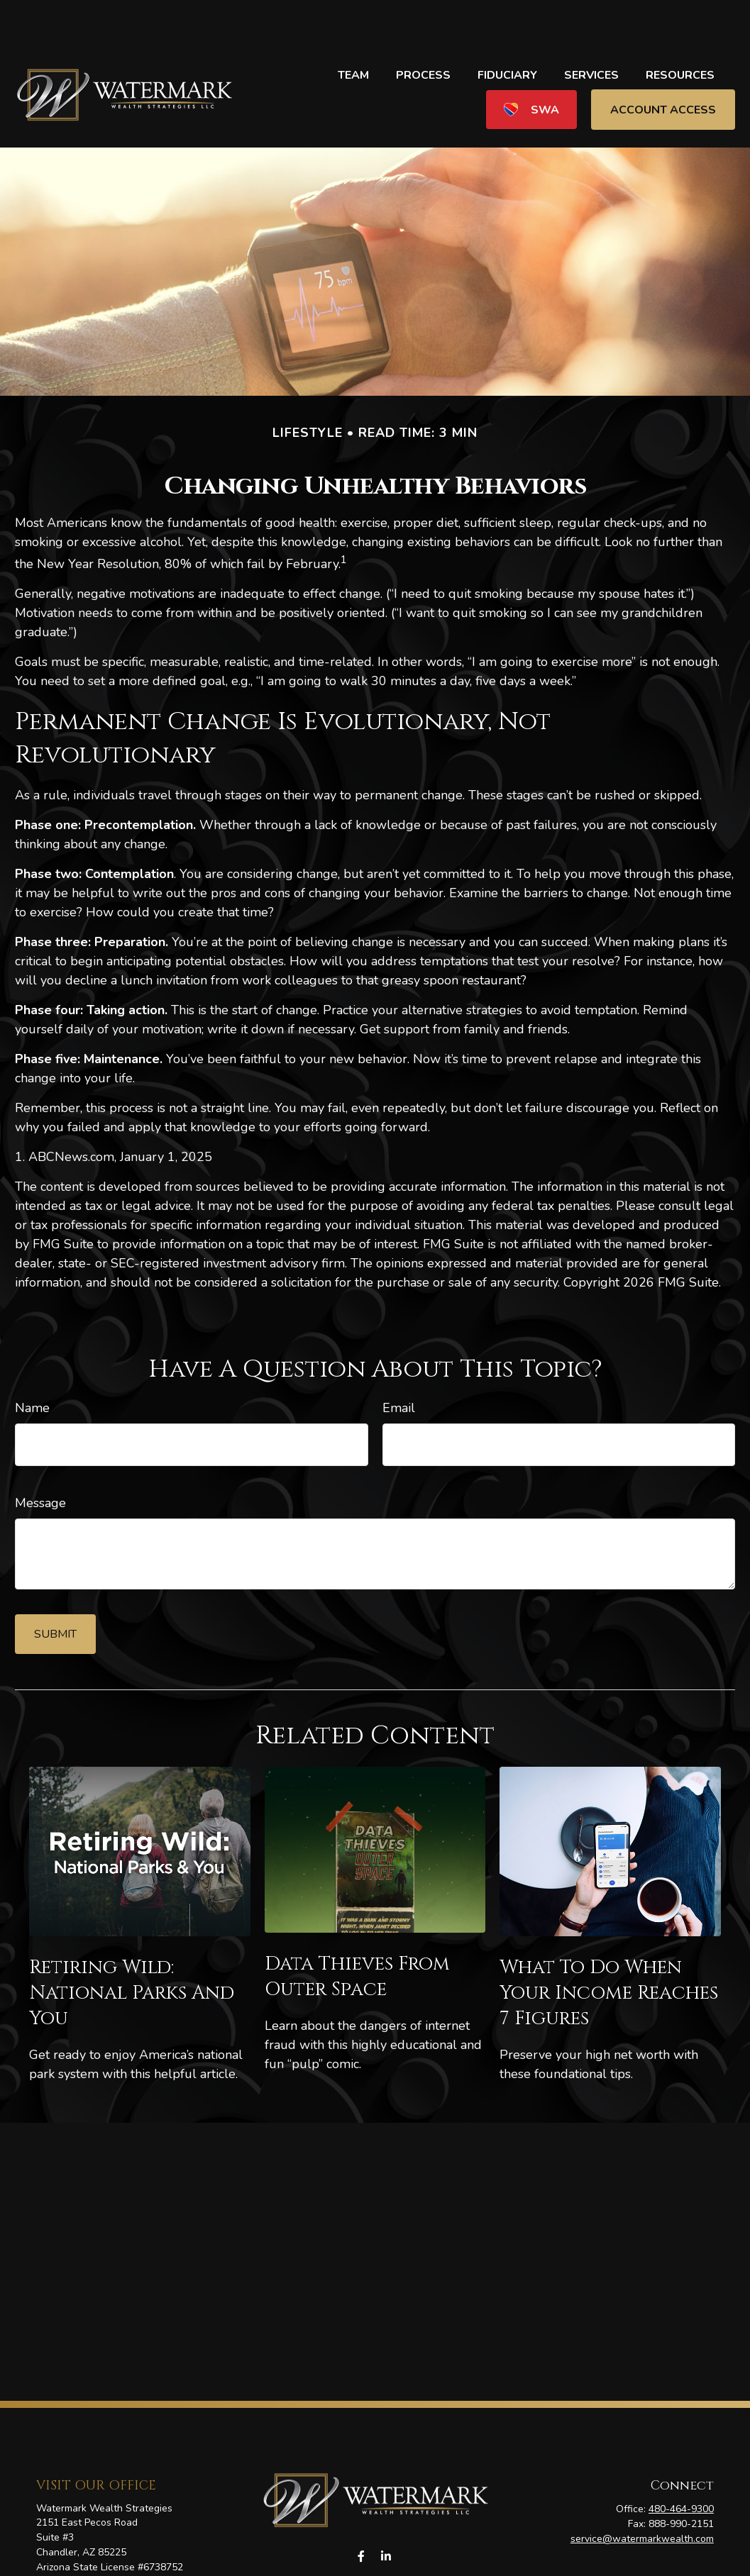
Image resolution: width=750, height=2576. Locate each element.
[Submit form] (55, 1591)
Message (40, 1460)
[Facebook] (361, 2514)
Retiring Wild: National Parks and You (131, 1950)
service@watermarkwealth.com (642, 2496)
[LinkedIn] (386, 2514)
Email (398, 1365)
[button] (353, 32)
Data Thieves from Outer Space (357, 1934)
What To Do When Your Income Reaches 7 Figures (609, 1950)
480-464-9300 (681, 2466)
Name (32, 1365)
